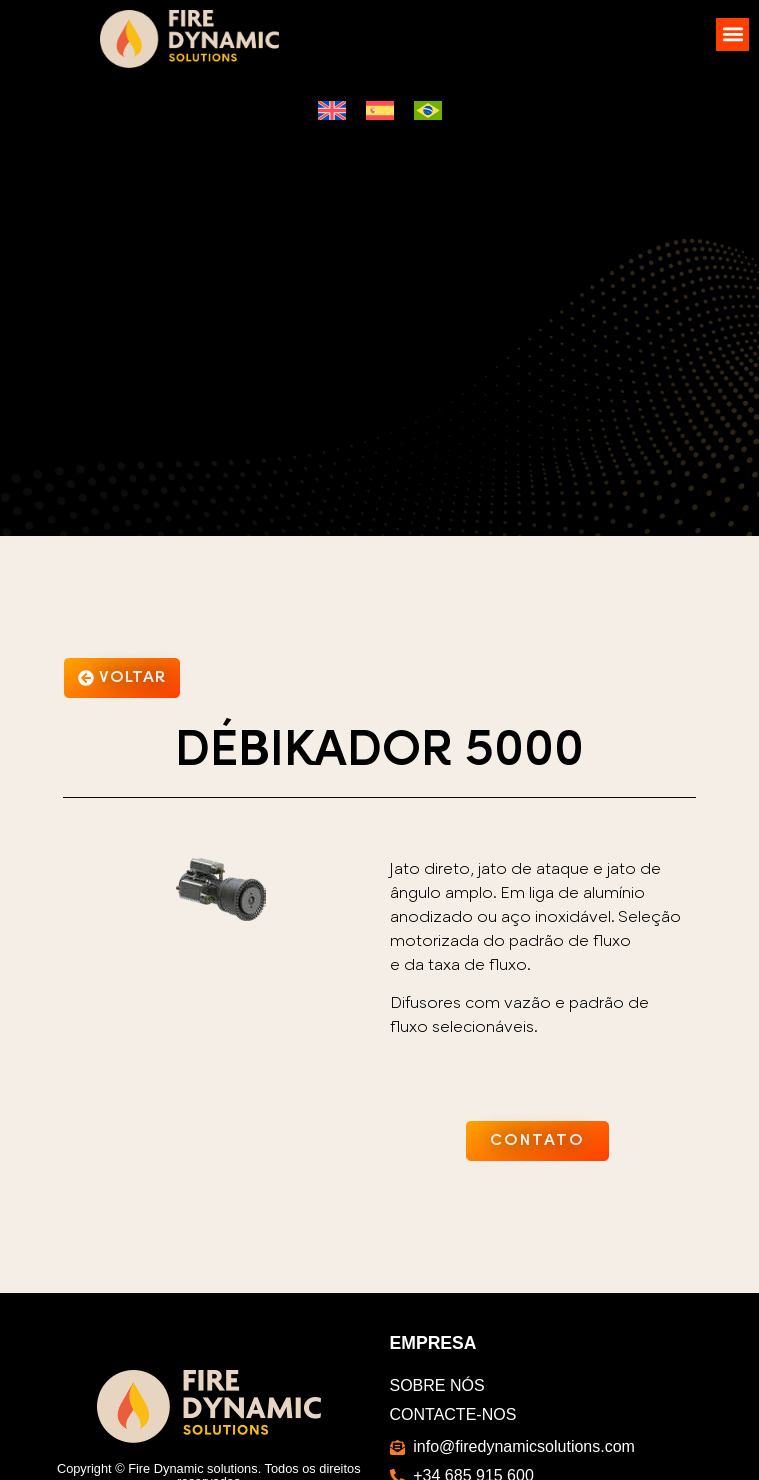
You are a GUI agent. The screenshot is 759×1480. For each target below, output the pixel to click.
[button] (732, 34)
